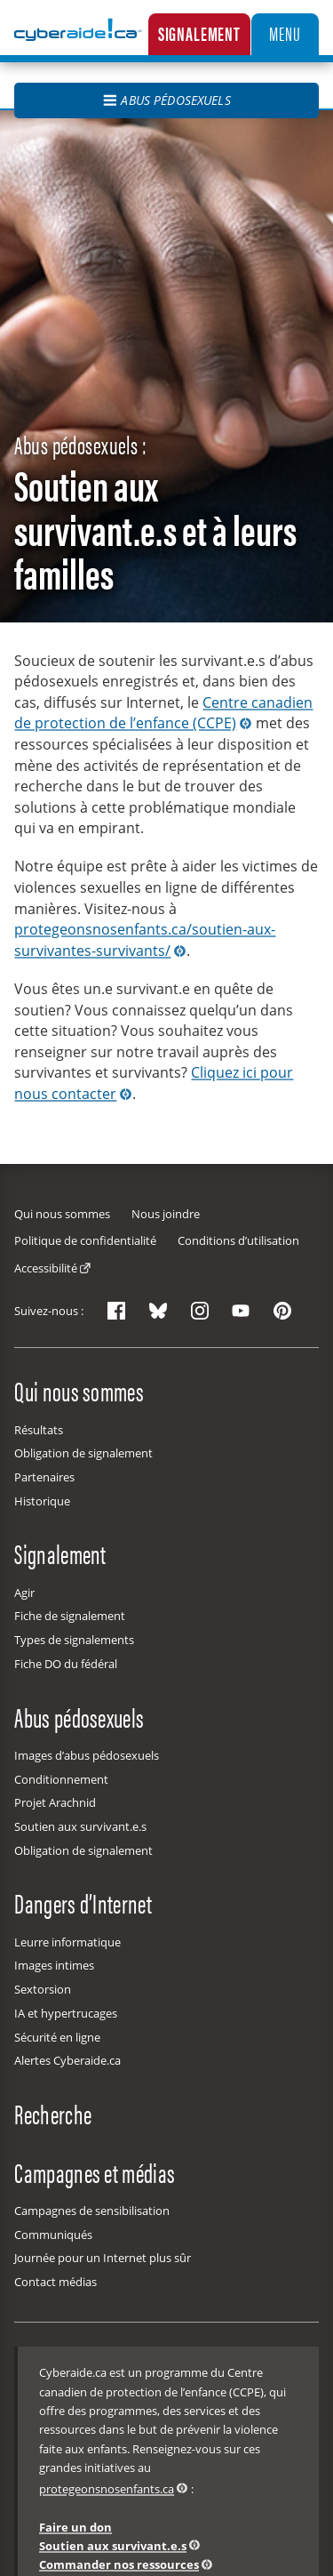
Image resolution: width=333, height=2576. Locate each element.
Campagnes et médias (94, 2171)
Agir (24, 1593)
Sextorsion (42, 1989)
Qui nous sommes (62, 1214)
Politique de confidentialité (85, 1240)
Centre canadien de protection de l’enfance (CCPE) (163, 713)
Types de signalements (74, 1640)
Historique (42, 1501)
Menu (284, 33)
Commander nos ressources (119, 2564)
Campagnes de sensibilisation (92, 2211)
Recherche (52, 2113)
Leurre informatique (67, 1942)
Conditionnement (61, 1779)
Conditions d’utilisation (238, 1240)
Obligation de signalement (83, 1453)
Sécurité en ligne (57, 2037)
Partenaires (44, 1477)
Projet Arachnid (55, 1802)
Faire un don (75, 2527)
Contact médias (55, 2282)
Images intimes (54, 1965)
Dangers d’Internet (82, 1903)
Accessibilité (45, 1268)
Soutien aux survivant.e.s (80, 1826)
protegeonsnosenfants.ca (106, 2489)
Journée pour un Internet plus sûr (102, 2258)
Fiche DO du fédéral (65, 1664)
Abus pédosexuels (166, 100)
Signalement (199, 33)
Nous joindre (165, 1214)
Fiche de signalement (69, 1616)
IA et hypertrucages (65, 2013)
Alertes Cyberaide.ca (67, 2060)
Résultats (38, 1430)
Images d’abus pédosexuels (86, 1755)
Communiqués (53, 2235)
